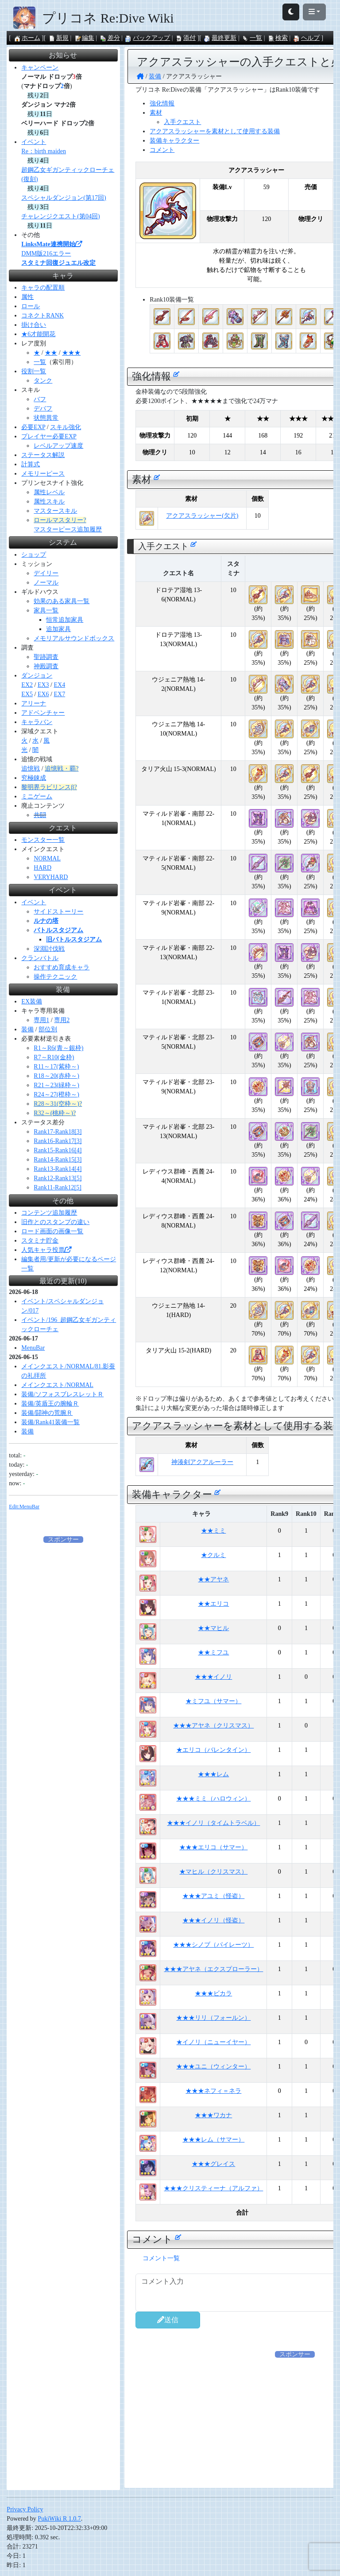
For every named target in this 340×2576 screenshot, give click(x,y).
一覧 (252, 38)
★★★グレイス (213, 2164)
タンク (43, 380)
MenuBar (33, 1347)
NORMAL (47, 858)
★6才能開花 (38, 334)
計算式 (30, 464)
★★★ (71, 352)
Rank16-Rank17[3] (57, 1141)
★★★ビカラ (213, 1993)
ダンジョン (36, 675)
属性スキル (49, 501)
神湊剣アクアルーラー (202, 1462)
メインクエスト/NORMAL (57, 1385)
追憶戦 (30, 768)
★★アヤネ (213, 1579)
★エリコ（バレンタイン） (213, 1750)
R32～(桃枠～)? (55, 1113)
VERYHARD (51, 877)
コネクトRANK (42, 315)
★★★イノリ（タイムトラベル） (213, 1823)
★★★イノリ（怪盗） (213, 1920)
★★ (51, 352)
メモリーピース (43, 473)
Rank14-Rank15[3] (57, 1159)
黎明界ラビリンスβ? (49, 787)
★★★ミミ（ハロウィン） (213, 1798)
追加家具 (58, 629)
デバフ (43, 408)
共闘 (40, 815)
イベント (33, 142)
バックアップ (147, 38)
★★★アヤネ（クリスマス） (213, 1725)
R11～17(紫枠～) (56, 1066)
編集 (84, 38)
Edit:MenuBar (24, 1506)
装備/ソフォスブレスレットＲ (62, 1394)
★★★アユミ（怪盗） (213, 1896)
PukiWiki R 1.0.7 (59, 2518)
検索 (277, 38)
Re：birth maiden (43, 151)
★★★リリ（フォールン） (213, 2017)
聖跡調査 (46, 657)
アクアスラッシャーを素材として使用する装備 (215, 131)
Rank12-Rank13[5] (57, 1178)
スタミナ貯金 (39, 1240)
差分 (110, 38)
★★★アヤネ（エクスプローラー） (213, 1969)
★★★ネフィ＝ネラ (213, 2091)
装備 (27, 1029)
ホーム (27, 38)
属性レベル (49, 492)
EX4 (59, 685)
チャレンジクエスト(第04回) (60, 216)
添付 (185, 38)
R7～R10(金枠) (54, 1057)
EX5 (27, 694)
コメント (162, 150)
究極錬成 (33, 778)
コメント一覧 (161, 2258)
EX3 (43, 685)
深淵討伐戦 (49, 948)
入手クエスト (182, 122)
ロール (30, 306)
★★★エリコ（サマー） (213, 1847)
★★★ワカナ (213, 2115)
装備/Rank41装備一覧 (50, 1422)
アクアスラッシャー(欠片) (202, 515)
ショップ (33, 554)
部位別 (48, 1029)
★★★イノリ (213, 1676)
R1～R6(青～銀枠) (58, 1048)
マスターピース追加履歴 (68, 529)
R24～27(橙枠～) (56, 1094)
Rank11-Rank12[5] (57, 1187)
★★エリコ (213, 1603)
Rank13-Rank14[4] (57, 1169)
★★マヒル (213, 1628)
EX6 (43, 694)
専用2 (62, 1020)
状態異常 (46, 417)
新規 (58, 38)
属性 (27, 297)
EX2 (27, 685)
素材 (156, 112)
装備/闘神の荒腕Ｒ (47, 1413)
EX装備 (31, 1001)
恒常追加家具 (64, 619)
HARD (42, 867)
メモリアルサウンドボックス (74, 638)
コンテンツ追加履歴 (49, 1212)
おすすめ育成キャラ (61, 967)
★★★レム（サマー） (213, 2139)
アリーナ (33, 703)
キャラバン (36, 722)
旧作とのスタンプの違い (55, 1222)
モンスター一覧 (43, 840)
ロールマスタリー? (60, 520)
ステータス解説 (43, 455)
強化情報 (162, 103)
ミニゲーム (36, 796)
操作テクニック (55, 976)
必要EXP (33, 427)
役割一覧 (33, 371)
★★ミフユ (213, 1652)
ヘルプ (306, 38)
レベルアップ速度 (58, 445)
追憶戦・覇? (61, 768)
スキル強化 (65, 427)
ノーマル (46, 582)
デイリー (46, 573)
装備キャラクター (174, 140)
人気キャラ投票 (46, 1250)
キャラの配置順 (43, 287)
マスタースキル (55, 510)
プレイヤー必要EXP (48, 436)
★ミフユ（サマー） (213, 1701)
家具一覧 (46, 610)
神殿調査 (46, 666)
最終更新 (220, 38)
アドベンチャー (43, 712)
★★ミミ (213, 1530)
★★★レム (213, 1774)
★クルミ (213, 1555)
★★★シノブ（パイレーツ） (213, 1944)
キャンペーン (39, 67)
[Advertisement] (63, 1677)
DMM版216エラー (46, 253)
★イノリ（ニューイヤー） (213, 2042)
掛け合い (33, 325)
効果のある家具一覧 (61, 601)
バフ (40, 399)
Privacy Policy (25, 2509)
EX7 (59, 694)
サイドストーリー (58, 911)
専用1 (41, 1020)
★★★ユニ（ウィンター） (213, 2066)
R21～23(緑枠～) (56, 1085)
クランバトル (39, 958)
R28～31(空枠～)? (58, 1103)
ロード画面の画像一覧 (52, 1231)
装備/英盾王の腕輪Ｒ (50, 1403)
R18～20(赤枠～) (56, 1076)
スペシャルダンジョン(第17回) (63, 197)
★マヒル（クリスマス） (213, 1871)
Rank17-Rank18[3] (57, 1131)
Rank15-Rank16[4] (57, 1150)
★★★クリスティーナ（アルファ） (213, 2188)
